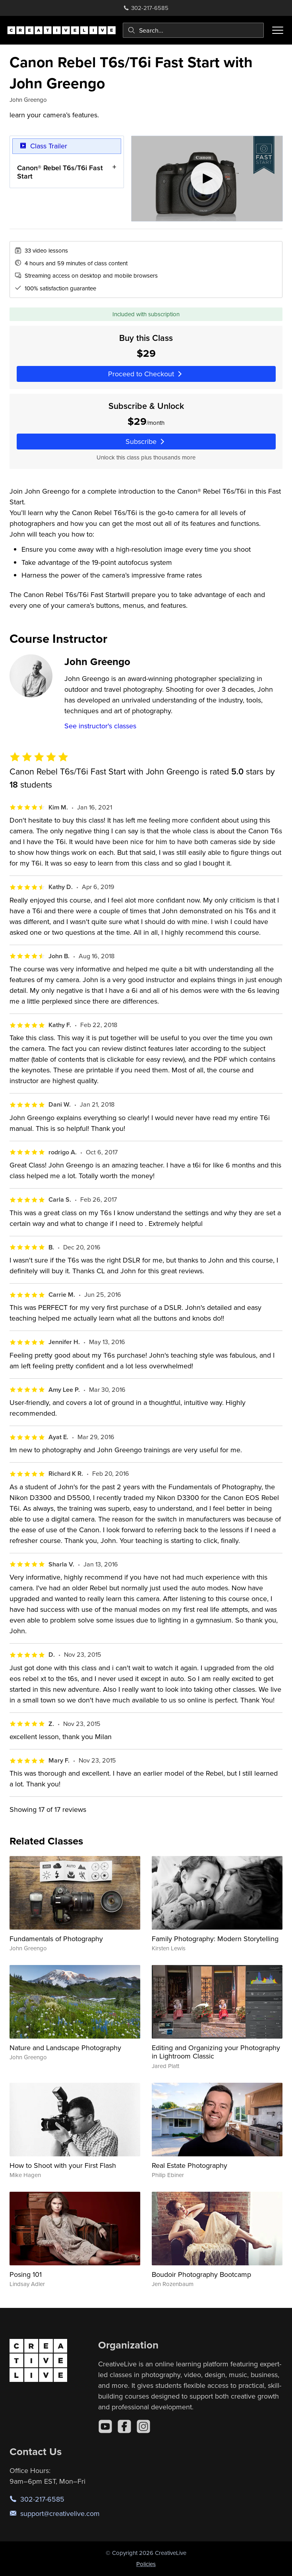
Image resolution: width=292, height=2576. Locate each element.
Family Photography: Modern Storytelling (215, 1939)
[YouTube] (105, 2426)
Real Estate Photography (189, 2165)
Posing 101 (26, 2274)
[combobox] (193, 30)
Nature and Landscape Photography (65, 2048)
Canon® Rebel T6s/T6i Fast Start (60, 172)
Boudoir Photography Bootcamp (201, 2274)
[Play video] (206, 178)
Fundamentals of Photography (56, 1939)
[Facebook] (124, 2426)
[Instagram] (143, 2426)
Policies (146, 2564)
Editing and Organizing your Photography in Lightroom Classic (216, 2052)
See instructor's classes (100, 726)
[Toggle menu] (278, 30)
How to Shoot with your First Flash (63, 2165)
